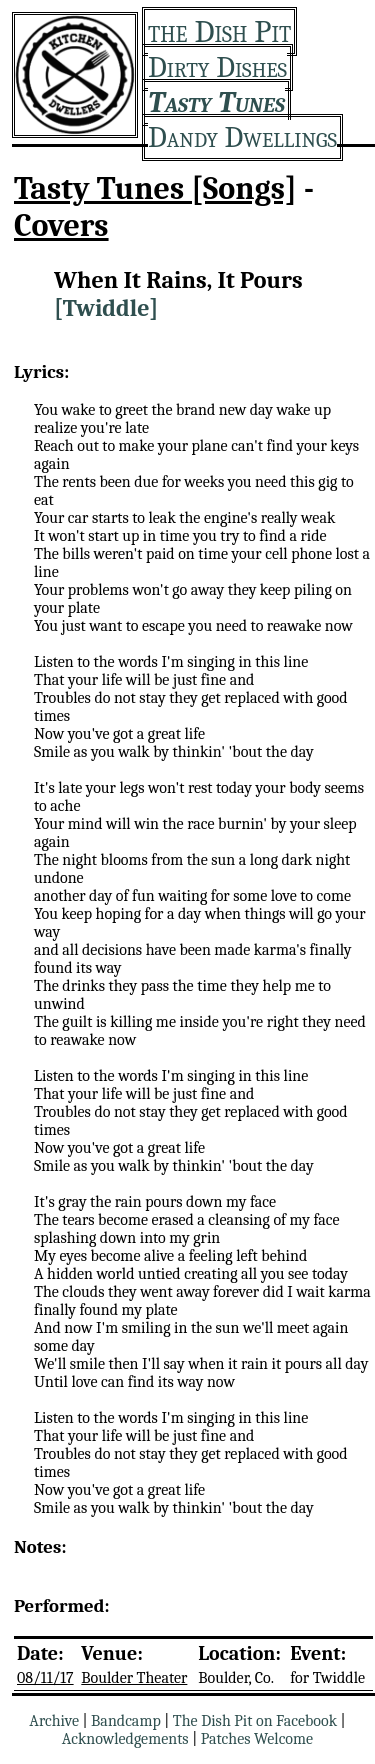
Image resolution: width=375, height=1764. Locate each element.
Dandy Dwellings (242, 137)
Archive (54, 1721)
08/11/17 (45, 1678)
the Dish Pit (219, 31)
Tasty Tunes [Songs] (155, 188)
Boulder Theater (134, 1678)
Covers (61, 225)
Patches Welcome (257, 1739)
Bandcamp (126, 1721)
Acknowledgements (125, 1739)
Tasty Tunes (216, 102)
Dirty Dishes (217, 67)
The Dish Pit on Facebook (255, 1721)
